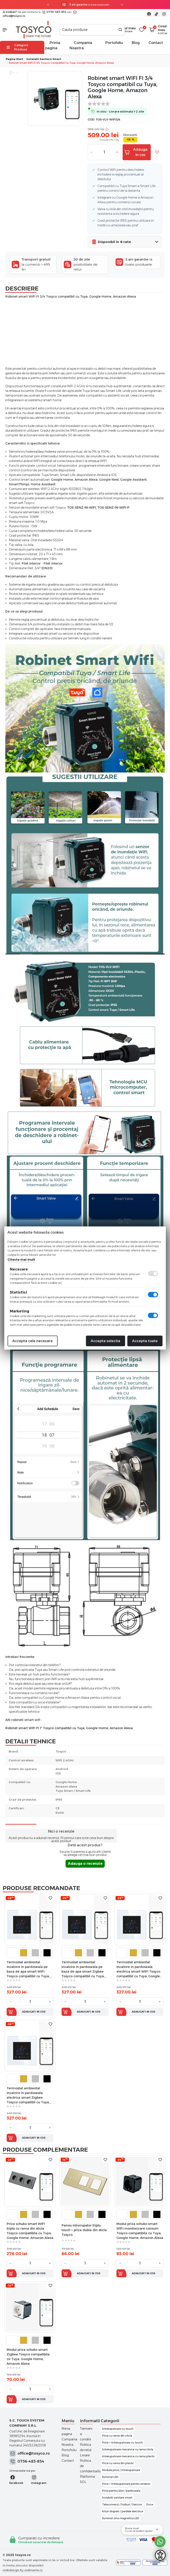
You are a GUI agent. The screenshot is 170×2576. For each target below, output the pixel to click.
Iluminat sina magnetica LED (120, 2518)
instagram (38, 2479)
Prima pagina (52, 45)
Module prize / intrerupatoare (121, 2470)
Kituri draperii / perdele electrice (122, 2511)
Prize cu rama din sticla (117, 2435)
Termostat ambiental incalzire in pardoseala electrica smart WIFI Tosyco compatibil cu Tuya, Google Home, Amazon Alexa (138, 1969)
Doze (149, 2504)
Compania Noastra (81, 45)
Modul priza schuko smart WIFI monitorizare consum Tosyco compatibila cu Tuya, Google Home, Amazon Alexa (139, 2231)
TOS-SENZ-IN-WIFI (81, 508)
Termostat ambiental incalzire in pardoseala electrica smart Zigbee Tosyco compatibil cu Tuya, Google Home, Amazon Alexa (30, 2095)
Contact (156, 43)
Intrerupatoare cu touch (117, 2428)
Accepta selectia (105, 1341)
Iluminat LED (110, 2477)
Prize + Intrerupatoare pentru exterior (126, 2483)
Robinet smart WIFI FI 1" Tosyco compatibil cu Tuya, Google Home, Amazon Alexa (69, 1728)
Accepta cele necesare (32, 1341)
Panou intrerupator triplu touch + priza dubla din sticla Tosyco (84, 2230)
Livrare (85, 2455)
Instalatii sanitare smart (43, 59)
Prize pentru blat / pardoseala (121, 2490)
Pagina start (14, 59)
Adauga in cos (135, 152)
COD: (91, 119)
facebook (16, 2479)
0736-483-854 (54, 12)
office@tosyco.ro (29, 2453)
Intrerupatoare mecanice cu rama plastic (128, 2456)
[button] (7, 29)
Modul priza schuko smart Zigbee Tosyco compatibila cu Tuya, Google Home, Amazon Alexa (28, 2357)
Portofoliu (114, 43)
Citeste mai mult (21, 1260)
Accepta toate (145, 1341)
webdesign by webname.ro (23, 2570)
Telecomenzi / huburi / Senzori (122, 2504)
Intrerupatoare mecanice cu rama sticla (127, 2449)
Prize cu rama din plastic (118, 2463)
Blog (136, 43)
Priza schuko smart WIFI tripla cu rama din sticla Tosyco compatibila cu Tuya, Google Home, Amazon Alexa (30, 2231)
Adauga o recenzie (85, 1863)
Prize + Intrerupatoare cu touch (122, 2442)
